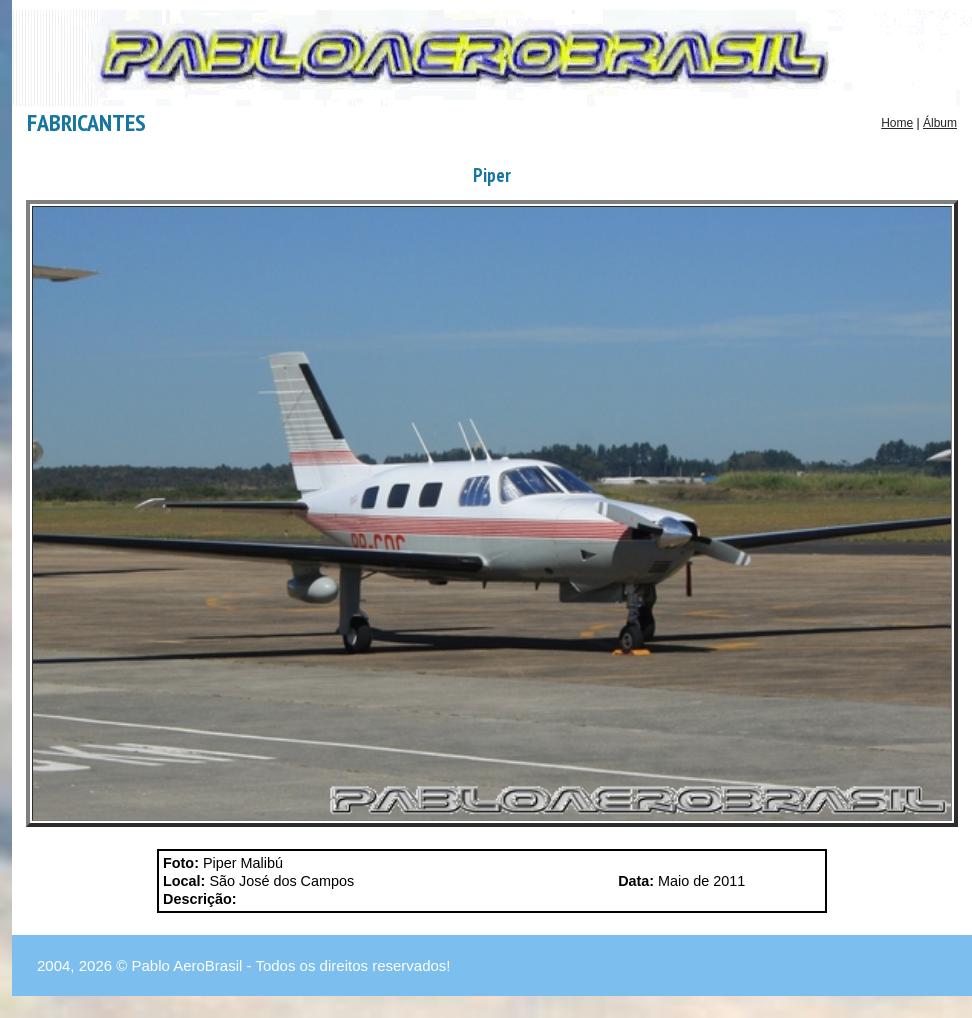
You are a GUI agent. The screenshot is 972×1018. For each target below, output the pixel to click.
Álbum (940, 123)
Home (897, 123)
